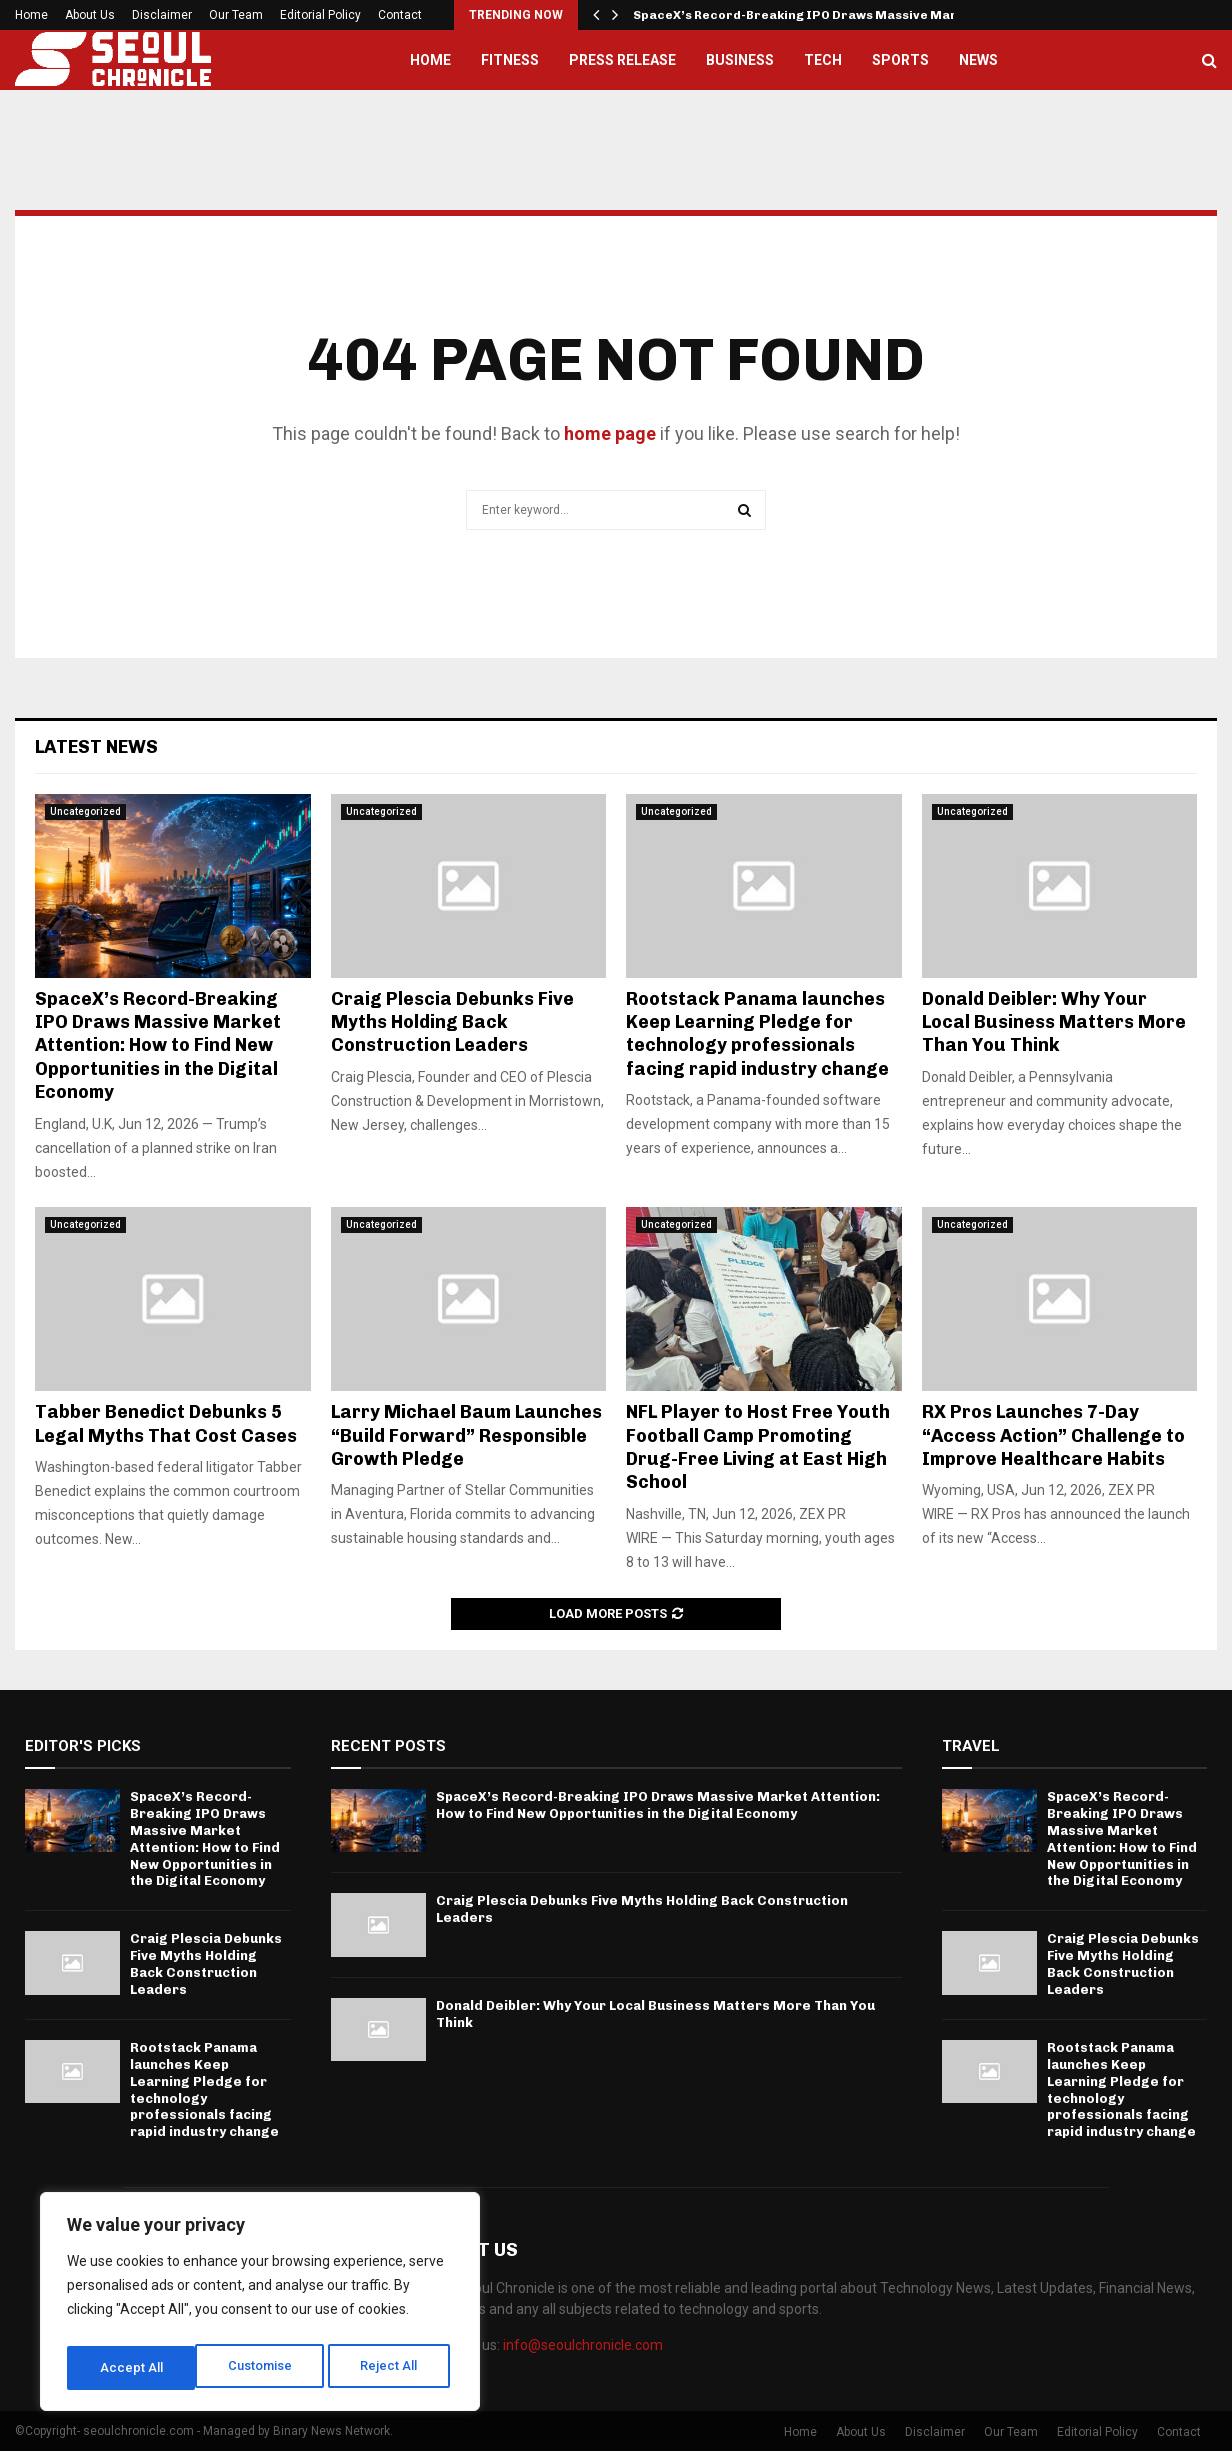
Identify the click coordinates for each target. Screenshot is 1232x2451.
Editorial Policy (320, 15)
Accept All (391, 2368)
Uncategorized (85, 811)
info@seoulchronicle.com (583, 2345)
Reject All (263, 2368)
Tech (823, 60)
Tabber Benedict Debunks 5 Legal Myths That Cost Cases (166, 1423)
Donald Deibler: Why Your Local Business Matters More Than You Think (1054, 1022)
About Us (90, 15)
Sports (900, 60)
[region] (260, 2306)
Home (31, 15)
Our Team (236, 15)
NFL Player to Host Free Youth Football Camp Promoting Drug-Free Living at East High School (758, 1447)
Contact (400, 15)
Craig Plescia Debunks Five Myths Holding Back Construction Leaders (452, 1022)
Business (740, 60)
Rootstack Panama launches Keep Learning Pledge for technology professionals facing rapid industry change (757, 1034)
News (978, 60)
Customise (131, 2368)
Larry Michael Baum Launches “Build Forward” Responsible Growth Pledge (466, 1435)
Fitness (510, 60)
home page (610, 433)
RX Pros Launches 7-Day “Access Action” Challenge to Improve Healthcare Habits (1053, 1435)
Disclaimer (162, 15)
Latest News (96, 747)
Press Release (622, 60)
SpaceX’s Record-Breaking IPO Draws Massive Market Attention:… (845, 15)
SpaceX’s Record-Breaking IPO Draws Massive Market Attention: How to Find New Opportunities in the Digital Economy (158, 1046)
